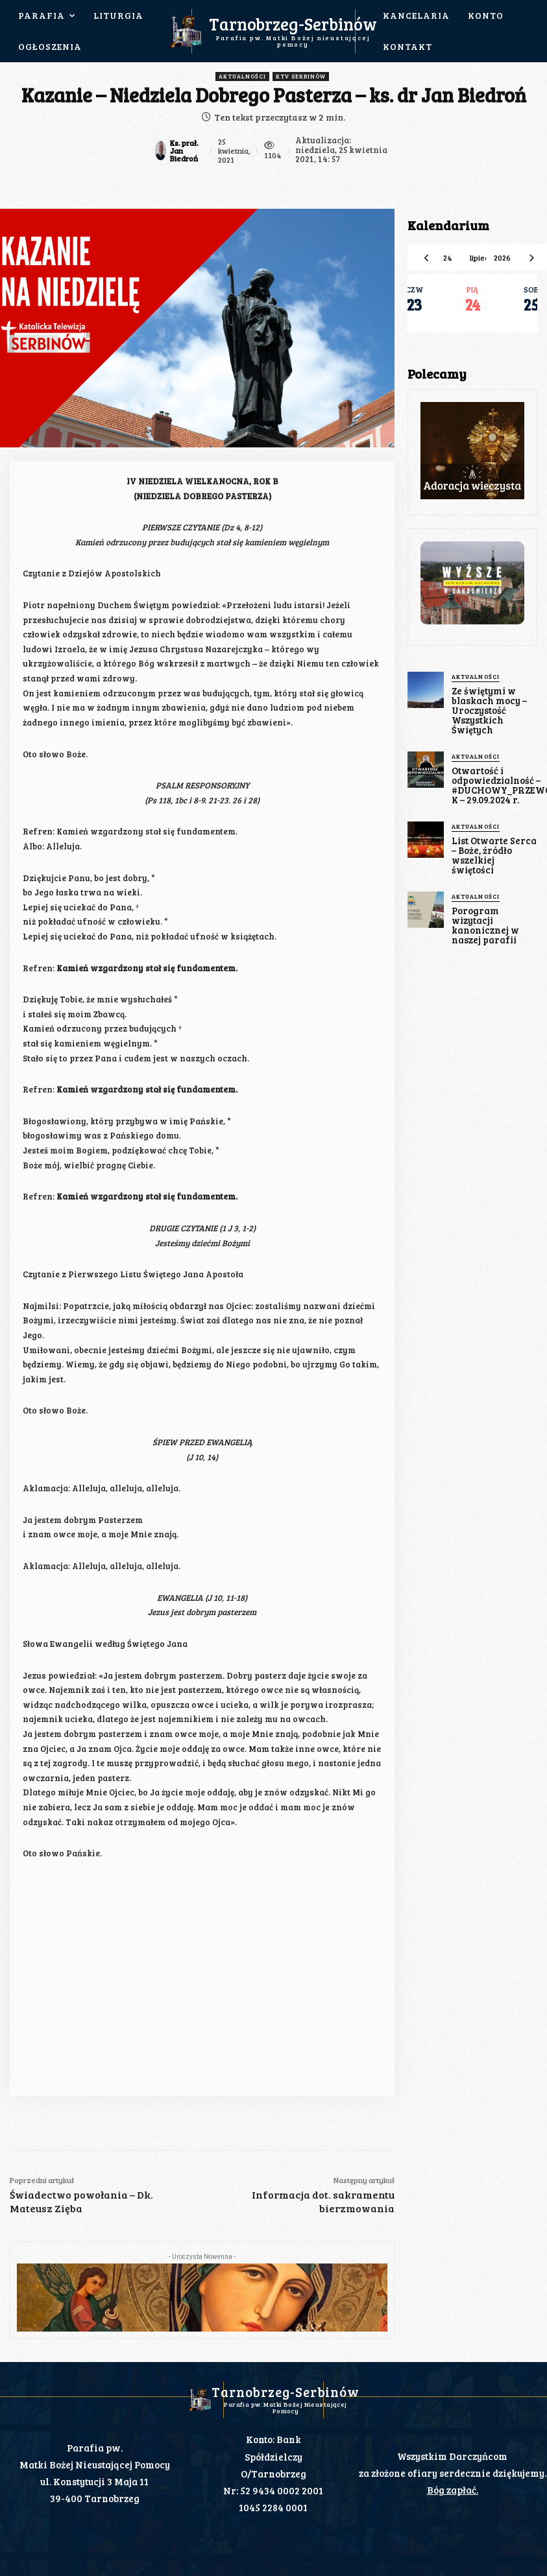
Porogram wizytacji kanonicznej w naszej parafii (483, 906)
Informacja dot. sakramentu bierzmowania (323, 2201)
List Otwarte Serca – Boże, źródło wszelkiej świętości (492, 843)
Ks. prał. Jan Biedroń (184, 150)
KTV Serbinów (301, 76)
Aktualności (242, 76)
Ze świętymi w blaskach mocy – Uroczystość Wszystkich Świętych (488, 708)
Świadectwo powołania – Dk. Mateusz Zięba (81, 2201)
